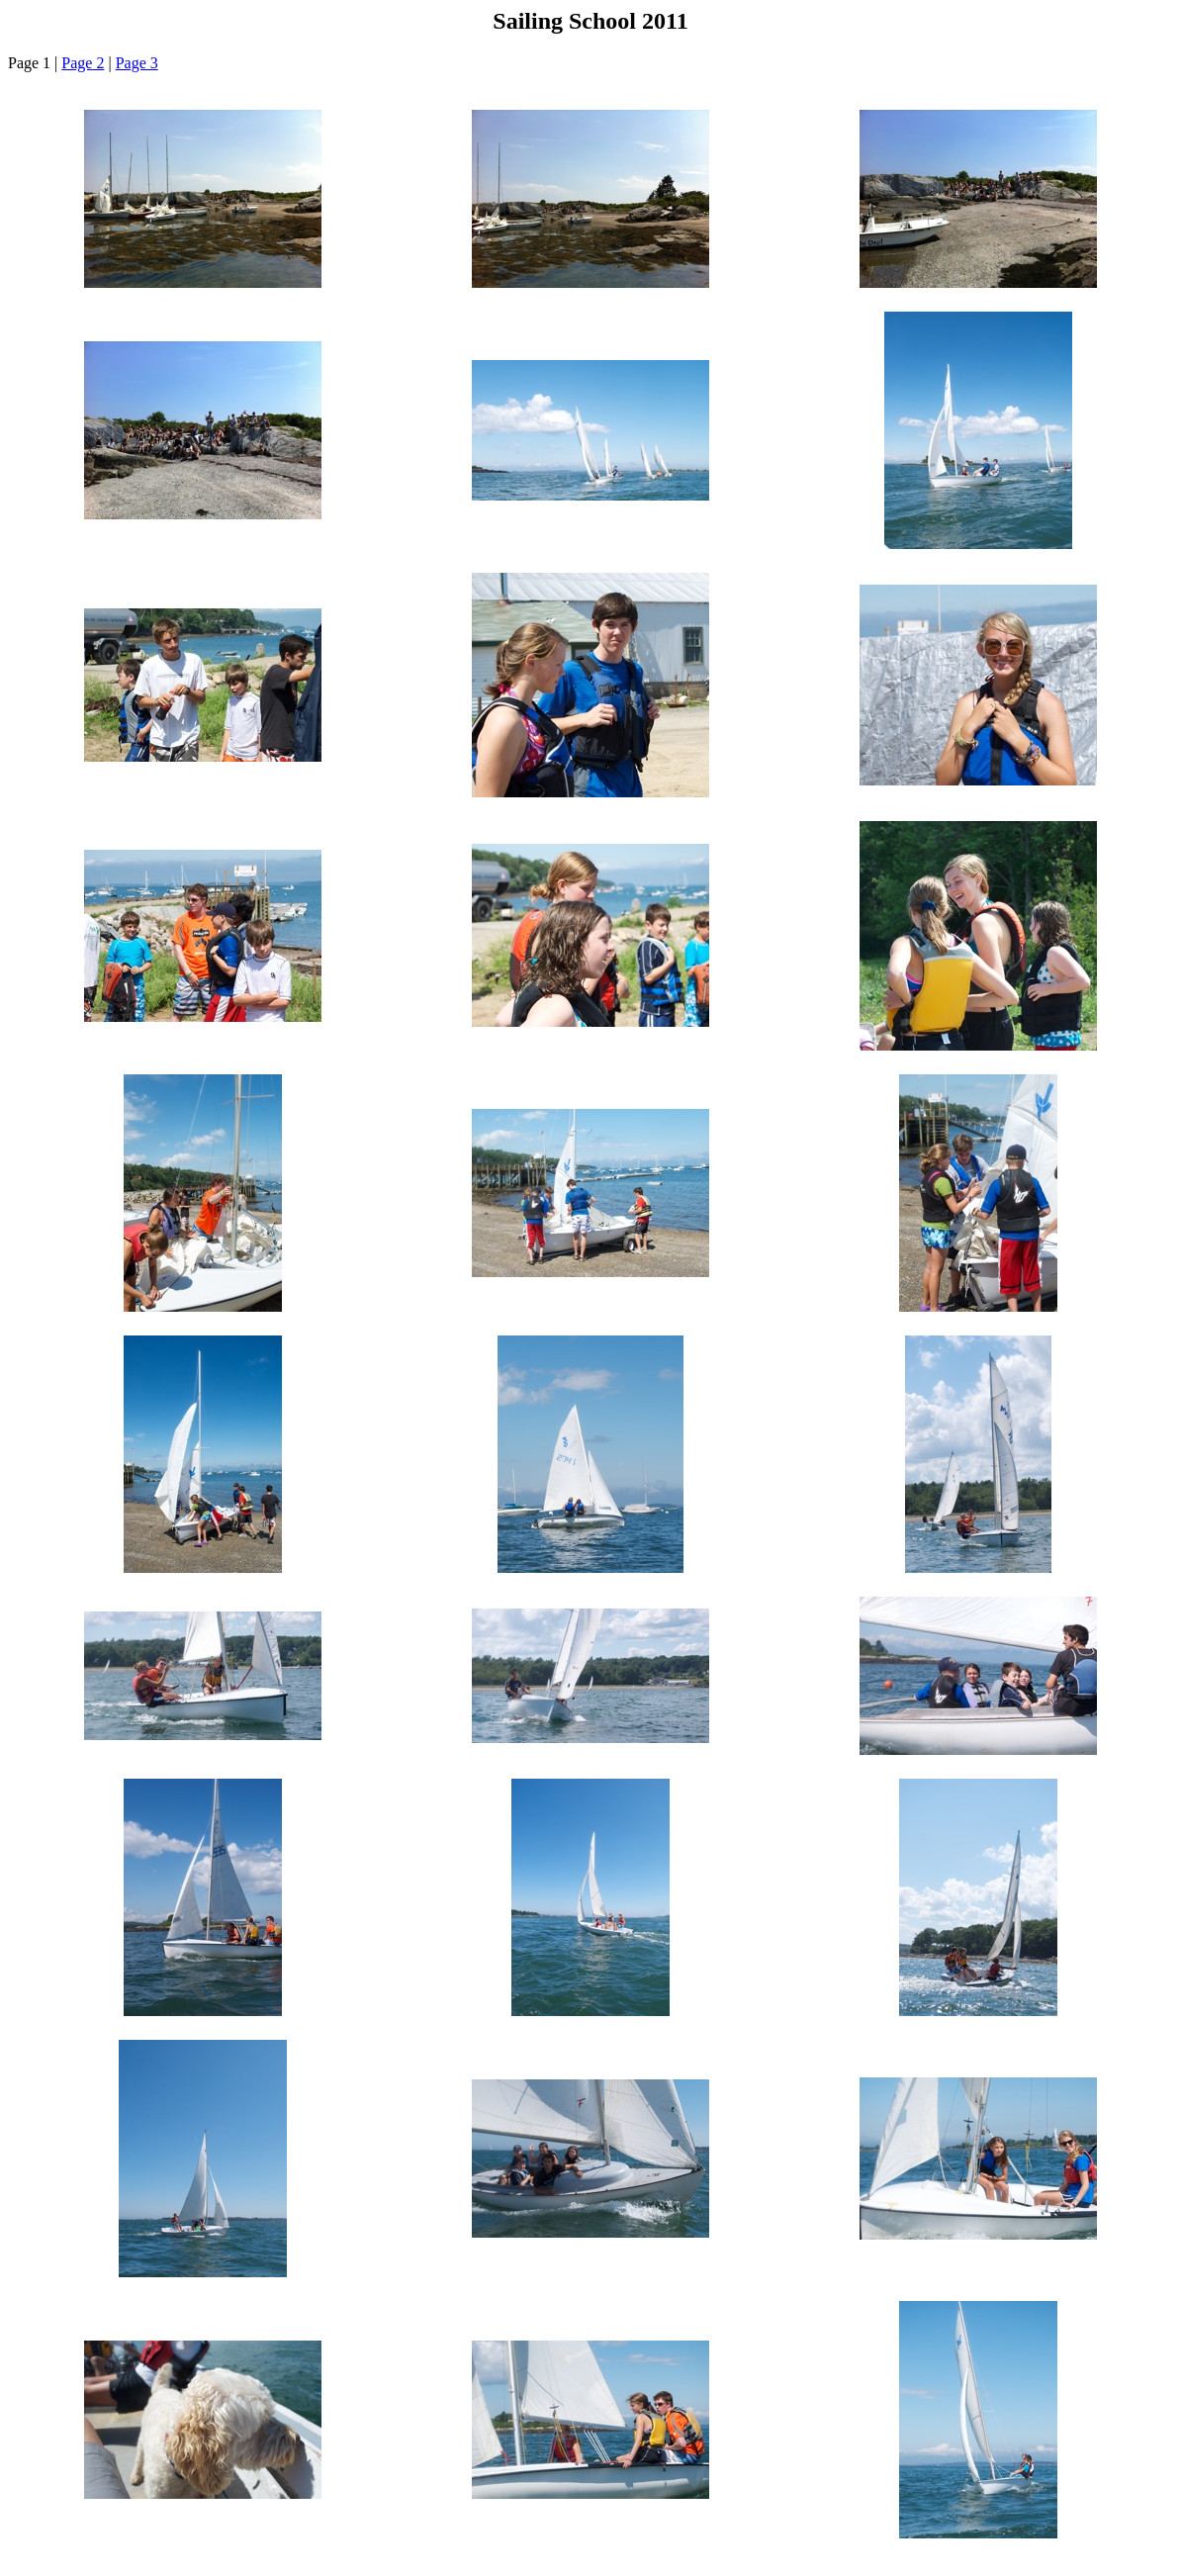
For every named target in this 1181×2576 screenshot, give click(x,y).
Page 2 (82, 62)
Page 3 (137, 62)
